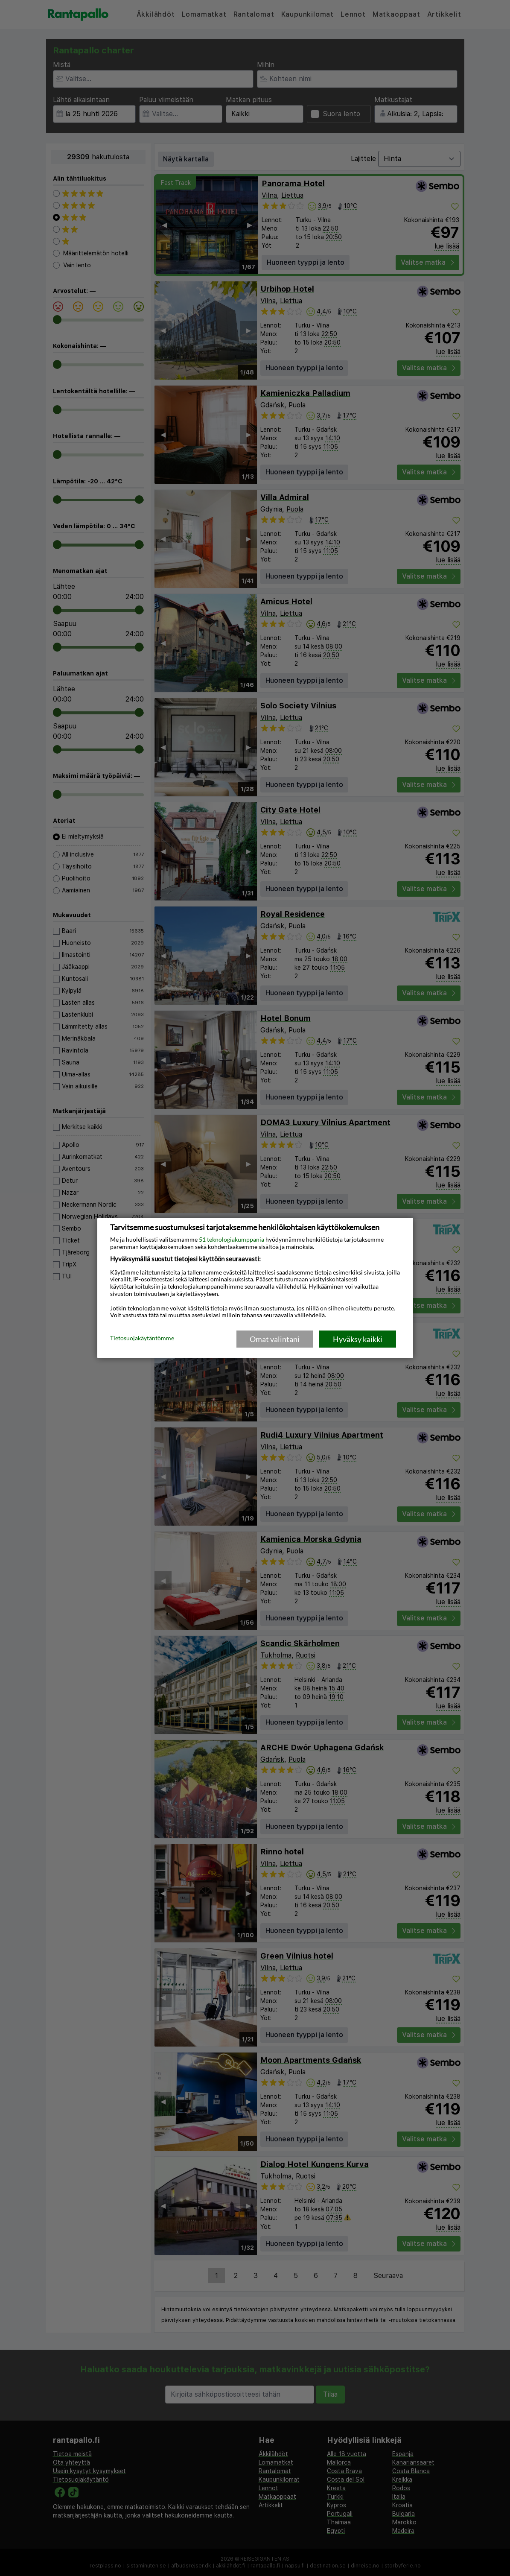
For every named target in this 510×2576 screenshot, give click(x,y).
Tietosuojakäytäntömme (142, 1338)
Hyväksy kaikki (357, 1339)
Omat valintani (275, 1339)
